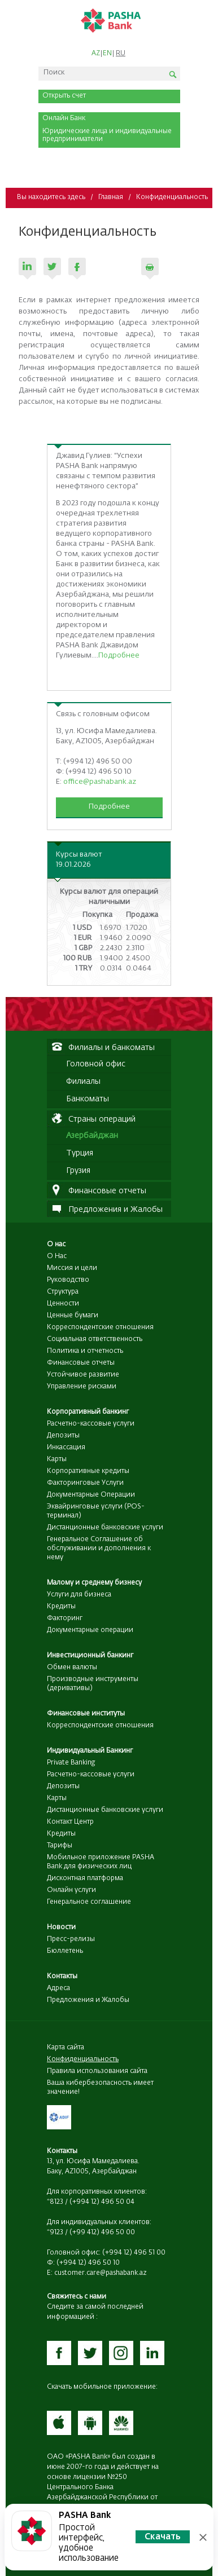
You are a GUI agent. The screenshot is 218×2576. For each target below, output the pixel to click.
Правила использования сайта (97, 2071)
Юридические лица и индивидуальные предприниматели (107, 135)
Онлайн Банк (63, 118)
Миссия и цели (72, 1268)
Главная (110, 197)
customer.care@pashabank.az (100, 2273)
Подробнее (118, 655)
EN (107, 53)
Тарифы (59, 1845)
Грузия (78, 1171)
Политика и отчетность (85, 1351)
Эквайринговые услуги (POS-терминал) (96, 1511)
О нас (56, 1244)
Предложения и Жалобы (88, 2000)
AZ (95, 53)
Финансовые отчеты (81, 1363)
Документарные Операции (91, 1495)
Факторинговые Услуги (85, 1483)
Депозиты (63, 1435)
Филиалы (83, 1082)
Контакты (62, 1976)
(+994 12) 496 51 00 (133, 2252)
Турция (79, 1153)
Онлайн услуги (71, 1890)
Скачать (163, 2537)
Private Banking (71, 1762)
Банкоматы (87, 1099)
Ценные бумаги (72, 1315)
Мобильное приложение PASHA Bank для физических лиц (100, 1862)
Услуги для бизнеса (79, 1594)
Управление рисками (81, 1386)
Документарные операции (90, 1630)
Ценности (63, 1303)
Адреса (58, 1988)
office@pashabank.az (99, 782)
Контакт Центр (70, 1822)
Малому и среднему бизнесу (94, 1583)
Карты (57, 1459)
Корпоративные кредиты (88, 1471)
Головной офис (95, 1064)
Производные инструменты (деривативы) (92, 1684)
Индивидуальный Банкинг (90, 1751)
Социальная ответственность (94, 1339)
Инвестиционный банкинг (90, 1655)
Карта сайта (65, 2047)
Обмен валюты (72, 1667)
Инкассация (66, 1447)
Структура (63, 1292)
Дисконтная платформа (85, 1878)
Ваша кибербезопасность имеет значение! (100, 2088)
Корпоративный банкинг (88, 1412)
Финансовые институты (86, 1713)
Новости (61, 1927)
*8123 (55, 2202)
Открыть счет (64, 95)
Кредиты (61, 1606)
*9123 (55, 2232)
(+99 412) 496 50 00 (102, 2232)
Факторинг (64, 1618)
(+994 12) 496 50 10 (88, 2263)
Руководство (68, 1280)
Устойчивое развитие (83, 1374)
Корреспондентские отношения (100, 1327)
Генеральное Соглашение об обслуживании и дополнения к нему (99, 1548)
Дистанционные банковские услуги (105, 1527)
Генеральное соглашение (89, 1902)
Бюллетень (65, 1951)
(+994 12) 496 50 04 (101, 2202)
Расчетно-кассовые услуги (90, 1424)
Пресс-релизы (71, 1939)
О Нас (57, 1256)
